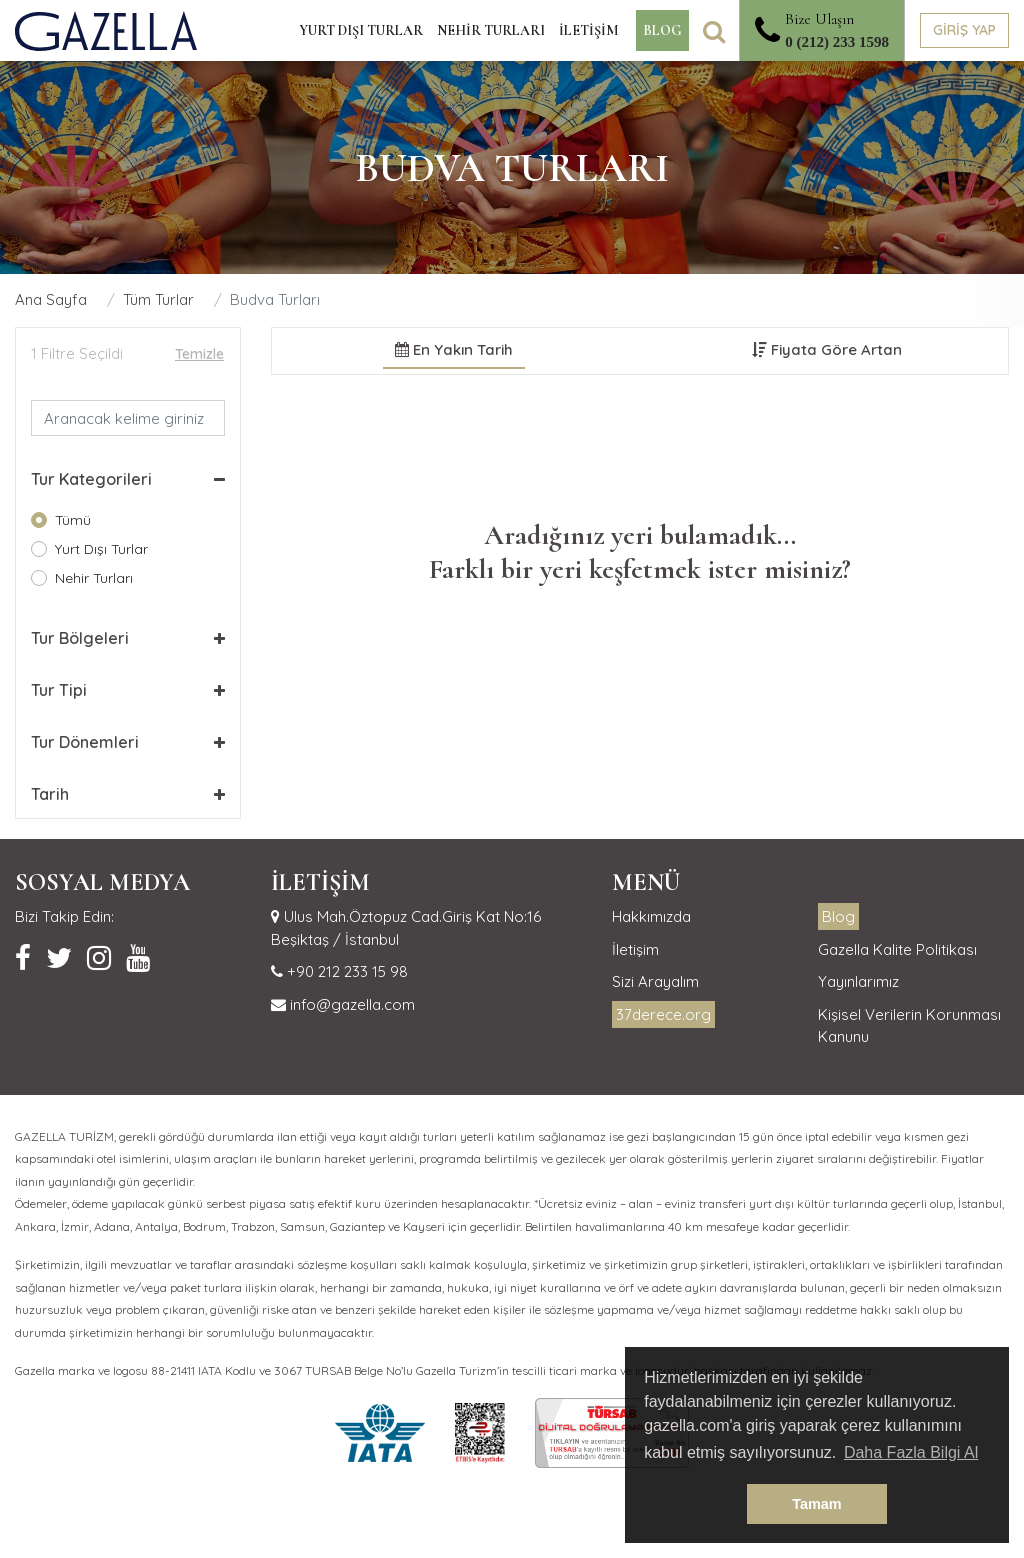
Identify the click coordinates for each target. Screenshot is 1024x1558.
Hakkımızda (651, 916)
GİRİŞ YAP (964, 30)
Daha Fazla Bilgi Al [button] (911, 1452)
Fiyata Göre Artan (827, 349)
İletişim (635, 949)
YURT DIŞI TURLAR (361, 30)
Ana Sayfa (51, 299)
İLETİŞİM (589, 30)
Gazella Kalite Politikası (897, 949)
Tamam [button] (816, 1504)
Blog (838, 916)
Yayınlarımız (858, 981)
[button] (128, 479)
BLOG (662, 30)
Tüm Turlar (158, 299)
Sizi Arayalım (655, 981)
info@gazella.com (350, 1004)
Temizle (199, 354)
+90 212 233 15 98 (345, 971)
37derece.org (663, 1014)
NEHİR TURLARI (491, 30)
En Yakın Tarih (454, 349)
